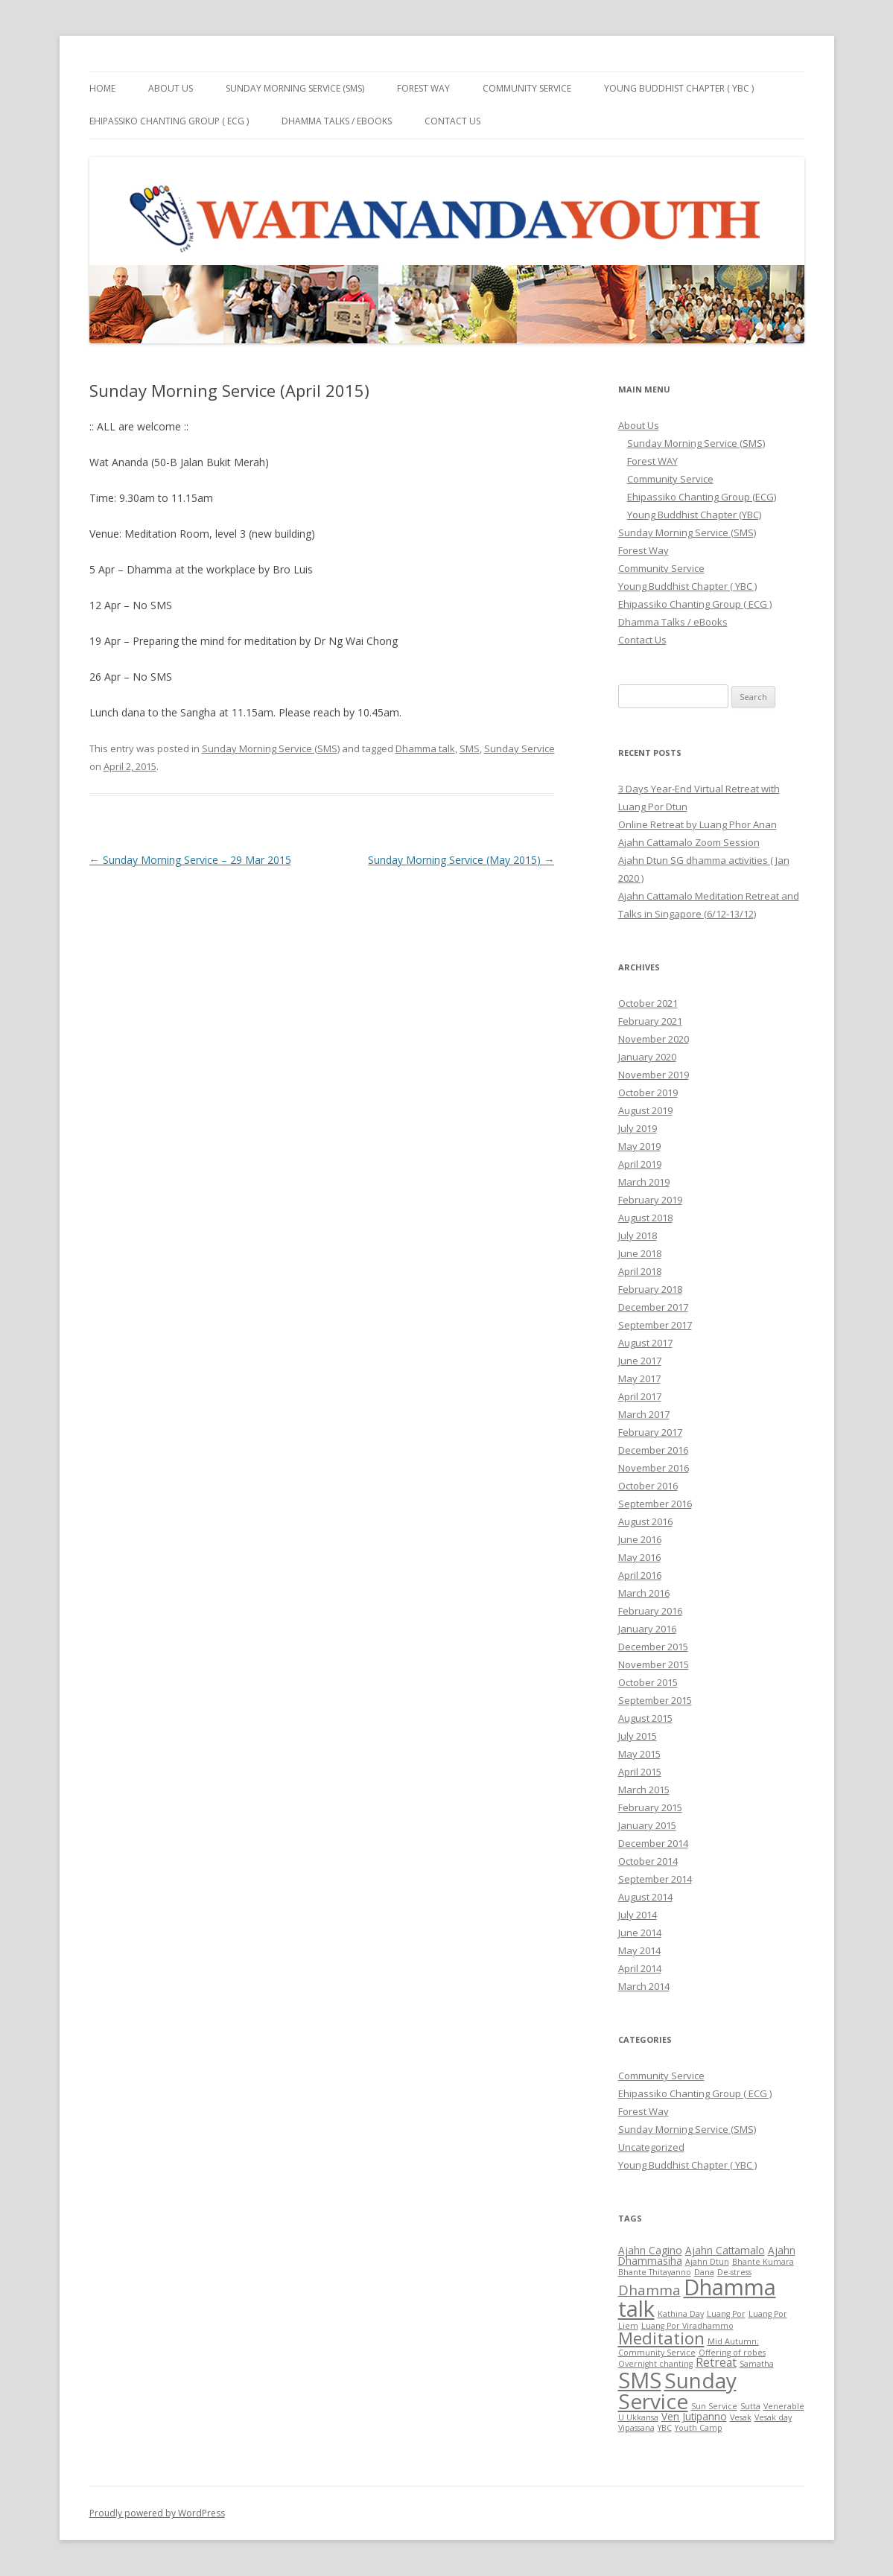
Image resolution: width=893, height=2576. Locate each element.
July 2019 (637, 1128)
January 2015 (647, 1825)
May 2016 (639, 1557)
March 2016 (644, 1593)
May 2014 (639, 1950)
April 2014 (639, 1968)
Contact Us (452, 121)
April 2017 (639, 1396)
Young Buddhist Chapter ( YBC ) (679, 88)
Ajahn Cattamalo (725, 2250)
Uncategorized (651, 2147)
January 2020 (647, 1056)
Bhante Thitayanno (654, 2272)
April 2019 (639, 1164)
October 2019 (648, 1092)
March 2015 (644, 1789)
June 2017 (639, 1360)
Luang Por (726, 2314)
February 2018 (650, 1289)
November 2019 (653, 1074)
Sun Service (714, 2406)
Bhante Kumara (763, 2262)
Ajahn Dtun (707, 2262)
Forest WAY (652, 461)
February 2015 (650, 1807)
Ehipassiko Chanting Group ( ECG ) (169, 121)
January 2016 (647, 1628)
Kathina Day (681, 2314)
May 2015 (639, 1754)
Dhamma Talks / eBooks (337, 121)
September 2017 (655, 1325)
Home (102, 88)
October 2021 (648, 1003)
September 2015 (655, 1700)
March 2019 (644, 1182)
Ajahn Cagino (650, 2250)
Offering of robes (732, 2352)
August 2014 (645, 1897)
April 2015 (639, 1771)
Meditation (661, 2338)
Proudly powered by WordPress (157, 2513)
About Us (170, 88)
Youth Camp (698, 2428)
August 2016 (645, 1521)
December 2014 (653, 1843)
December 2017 (653, 1307)
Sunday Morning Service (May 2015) (461, 860)
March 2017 (644, 1414)
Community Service (527, 88)
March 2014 (644, 1986)
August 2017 (645, 1342)
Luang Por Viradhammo (687, 2326)
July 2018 (637, 1235)
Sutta (750, 2406)
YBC (665, 2428)
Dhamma (649, 2289)
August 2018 (645, 1217)
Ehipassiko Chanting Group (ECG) (701, 496)
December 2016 (653, 1450)
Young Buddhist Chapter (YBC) (694, 514)
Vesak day (773, 2417)
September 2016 (655, 1503)
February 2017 (650, 1432)
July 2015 (637, 1736)
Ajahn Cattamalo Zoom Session (689, 842)
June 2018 (639, 1253)
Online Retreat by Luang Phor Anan (697, 824)
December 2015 (653, 1646)
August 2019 (645, 1110)
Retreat (716, 2362)
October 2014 (648, 1861)
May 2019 (639, 1146)
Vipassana (636, 2428)
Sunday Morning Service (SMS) (295, 88)
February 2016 (650, 1611)
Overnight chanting (655, 2364)
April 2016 (639, 1575)
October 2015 (648, 1682)
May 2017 (639, 1378)
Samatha (757, 2364)
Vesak (740, 2417)
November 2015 (653, 1664)
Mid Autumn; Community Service (688, 2347)
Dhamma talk (425, 748)
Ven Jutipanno (694, 2416)
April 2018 (639, 1271)
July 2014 (637, 1914)
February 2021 (650, 1021)
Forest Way (423, 88)
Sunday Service (519, 748)
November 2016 (653, 1468)
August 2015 (645, 1718)
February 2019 (650, 1199)
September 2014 (655, 1879)
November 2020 (653, 1039)
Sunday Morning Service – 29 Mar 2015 (190, 860)
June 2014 (639, 1932)
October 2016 (648, 1485)
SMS (470, 748)
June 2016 (639, 1539)
